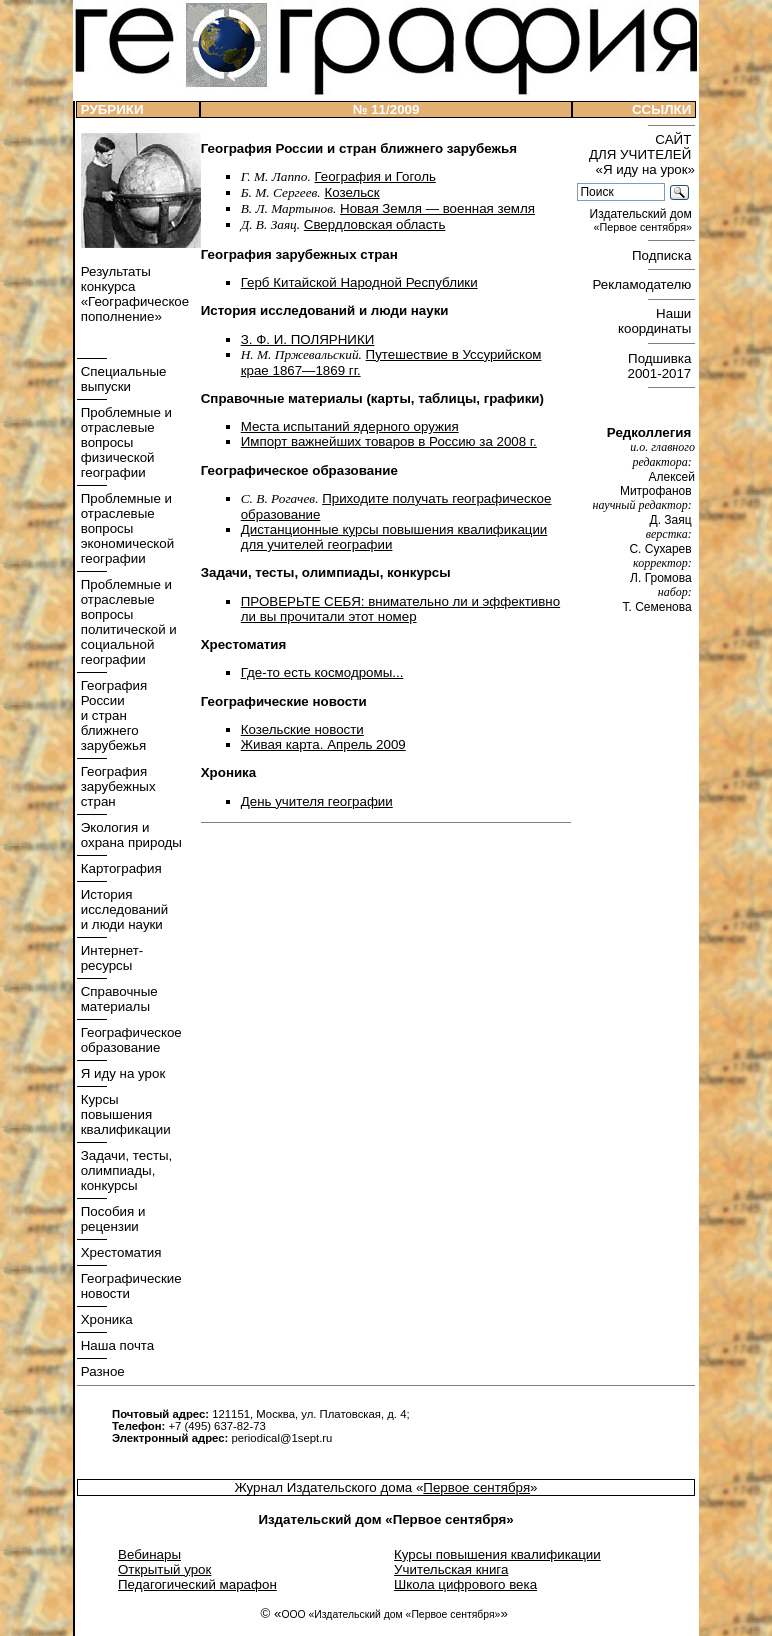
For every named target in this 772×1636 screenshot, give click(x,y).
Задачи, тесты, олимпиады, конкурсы (124, 1170)
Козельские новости (302, 729)
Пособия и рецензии (111, 1219)
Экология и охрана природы (129, 835)
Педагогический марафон (197, 1584)
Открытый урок (164, 1569)
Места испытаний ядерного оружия (350, 426)
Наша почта (115, 1345)
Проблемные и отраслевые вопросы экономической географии (125, 528)
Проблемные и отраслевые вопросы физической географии (124, 442)
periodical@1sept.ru (281, 1438)
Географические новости (129, 1286)
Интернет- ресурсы (110, 958)
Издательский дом (642, 220)
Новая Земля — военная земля (437, 208)
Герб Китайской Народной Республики (359, 282)
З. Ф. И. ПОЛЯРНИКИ (308, 339)
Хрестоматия (119, 1252)
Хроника (105, 1319)
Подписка (663, 255)
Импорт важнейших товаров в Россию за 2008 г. (389, 441)
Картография (119, 868)
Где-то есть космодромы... (322, 672)
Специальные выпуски (122, 379)
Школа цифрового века (465, 1584)
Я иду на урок (121, 1073)
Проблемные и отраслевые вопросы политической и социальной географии (127, 622)
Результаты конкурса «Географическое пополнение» (133, 294)
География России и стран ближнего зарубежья (112, 715)
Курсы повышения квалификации (124, 1114)
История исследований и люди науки (122, 909)
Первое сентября (476, 1487)
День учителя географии (317, 801)
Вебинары (149, 1554)
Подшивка (661, 366)
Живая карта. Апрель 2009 (323, 744)
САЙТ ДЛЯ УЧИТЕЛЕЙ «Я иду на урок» (642, 154)
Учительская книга (451, 1569)
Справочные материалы (117, 999)
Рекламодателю (644, 284)
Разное (101, 1371)
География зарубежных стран (116, 786)
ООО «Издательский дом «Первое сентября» (390, 1614)
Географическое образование (129, 1040)
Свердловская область (375, 224)
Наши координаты (656, 321)
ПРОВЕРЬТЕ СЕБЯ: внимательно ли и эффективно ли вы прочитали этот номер (400, 609)
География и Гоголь (374, 176)
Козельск (351, 192)
